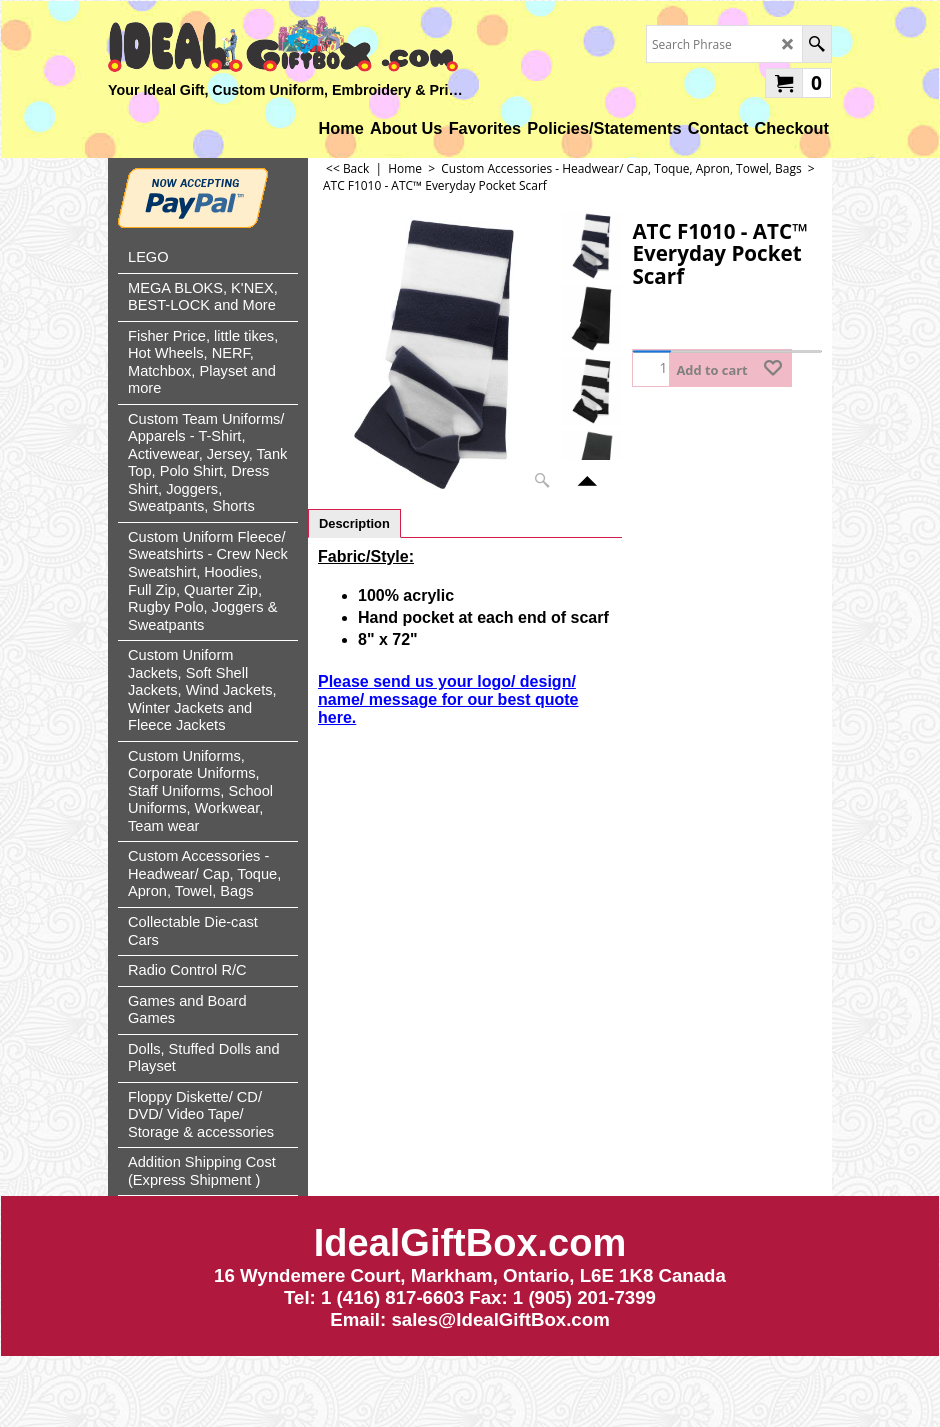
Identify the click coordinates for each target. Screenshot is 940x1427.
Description (354, 523)
